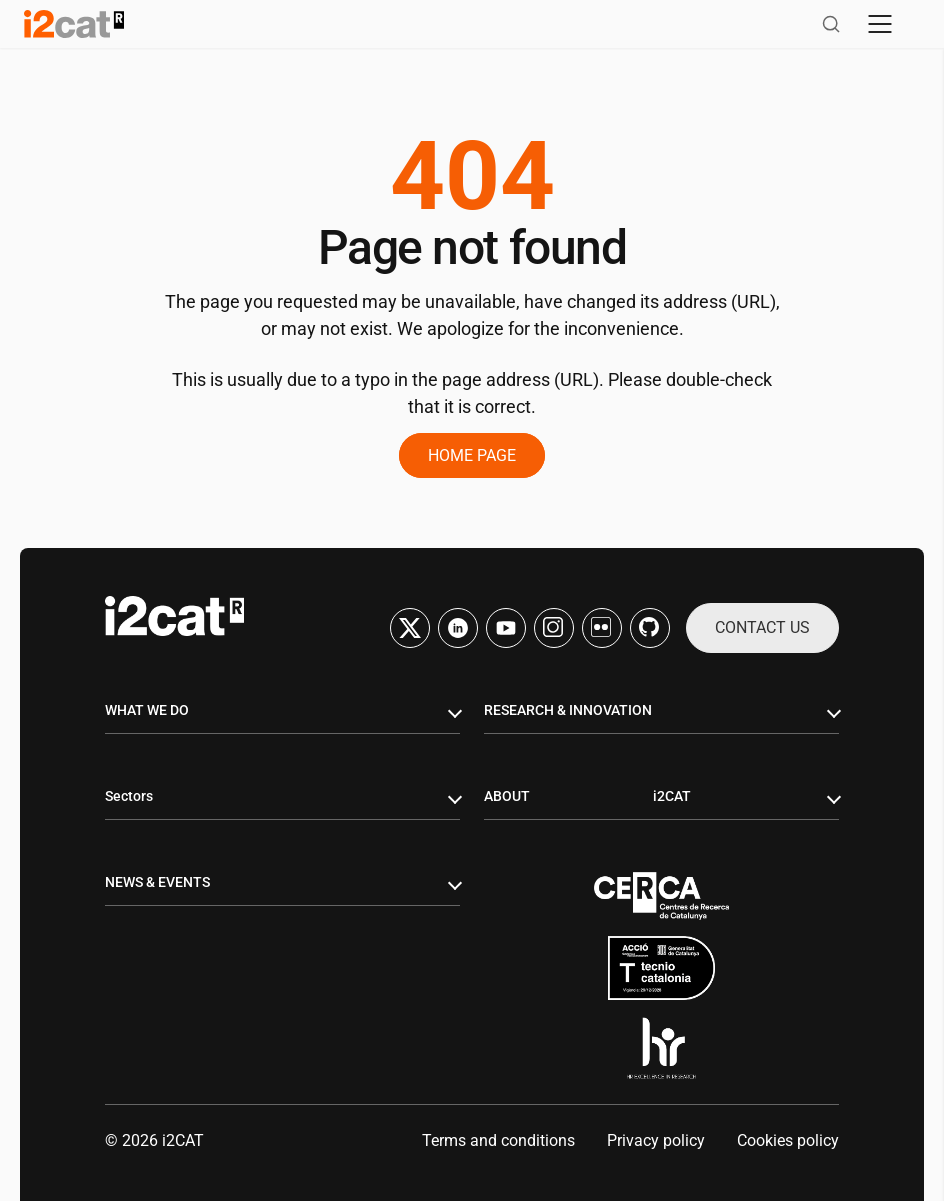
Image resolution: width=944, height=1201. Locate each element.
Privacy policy (656, 1140)
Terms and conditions (498, 1140)
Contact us (762, 627)
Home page (472, 455)
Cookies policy (788, 1140)
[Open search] (831, 24)
